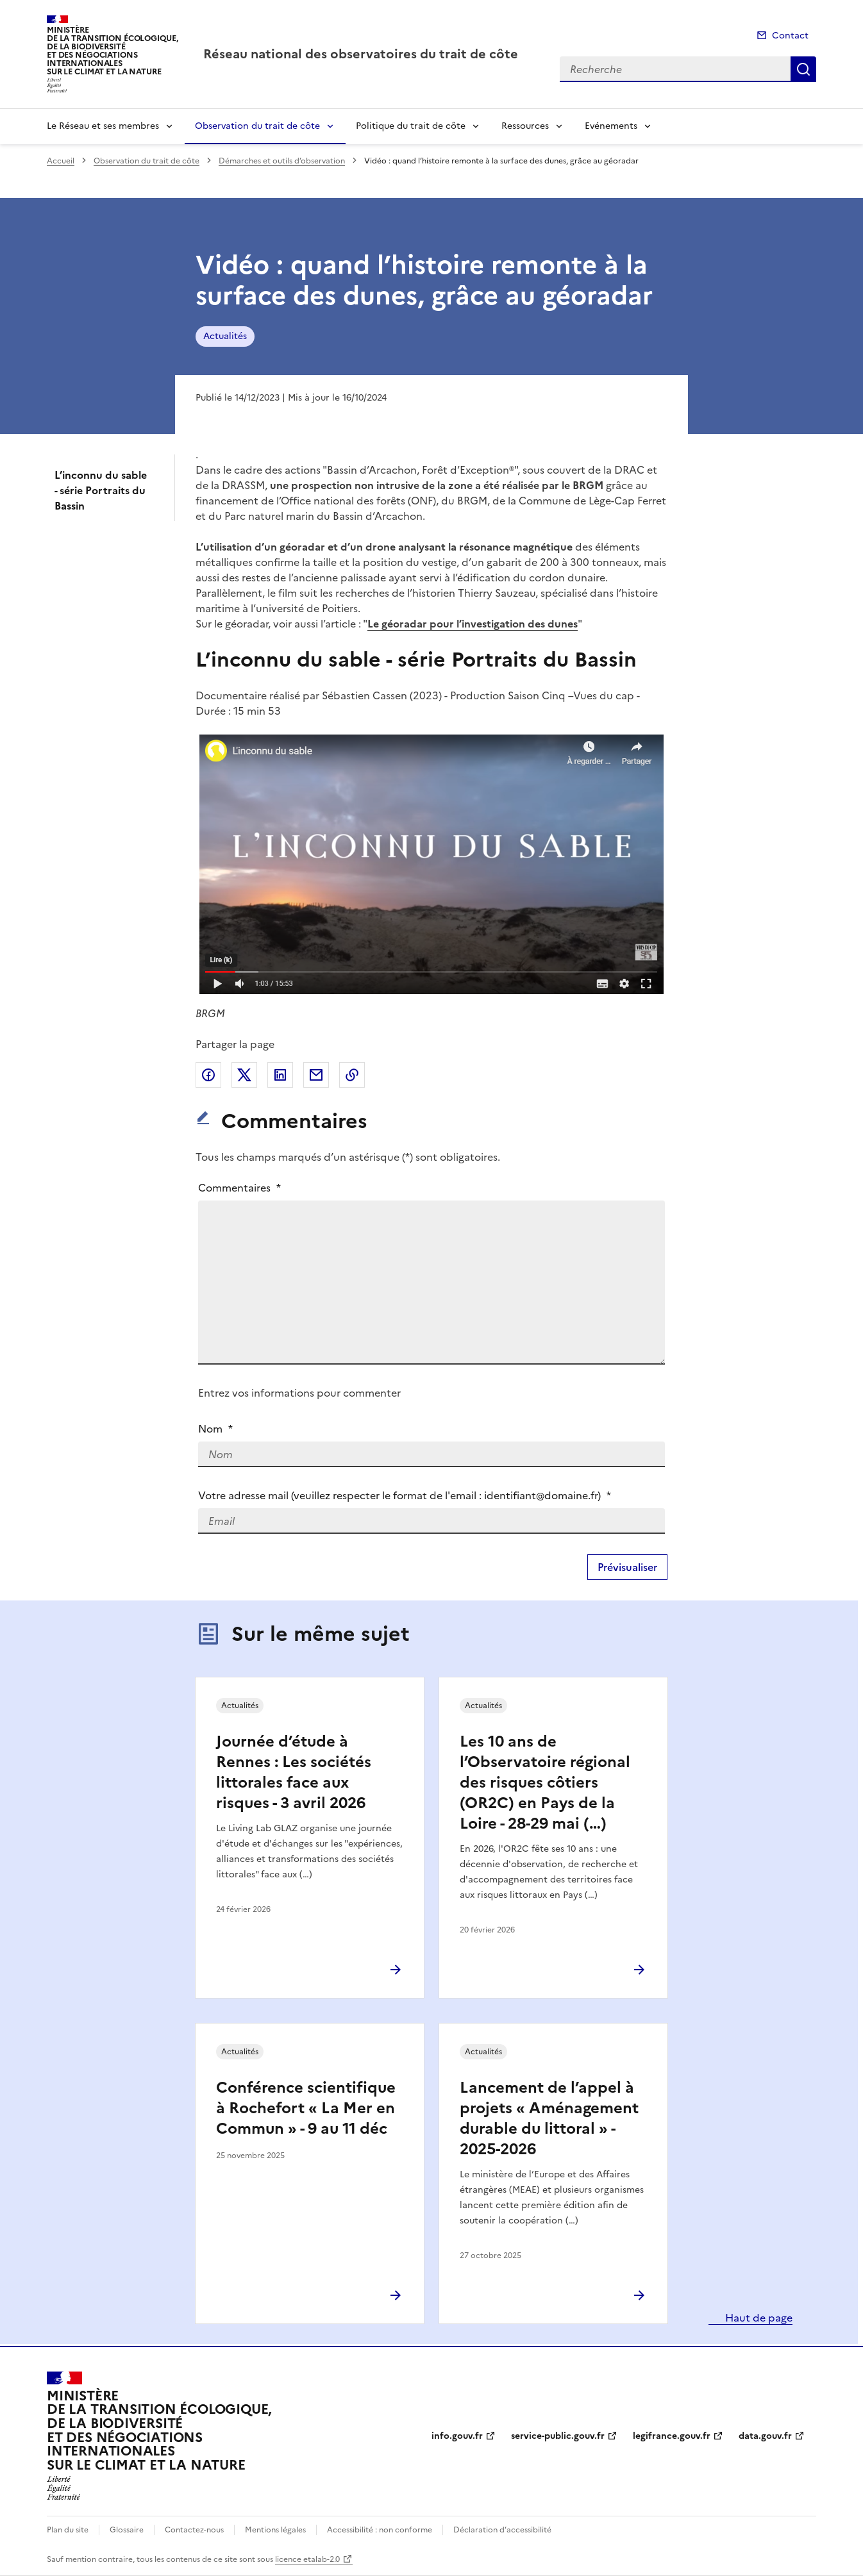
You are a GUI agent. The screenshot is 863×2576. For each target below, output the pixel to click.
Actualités (225, 336)
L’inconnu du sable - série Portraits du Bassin (100, 490)
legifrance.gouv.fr (671, 2436)
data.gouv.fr (765, 2436)
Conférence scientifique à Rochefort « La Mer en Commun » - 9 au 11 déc (306, 2108)
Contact (790, 35)
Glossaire (127, 2530)
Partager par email (316, 1075)
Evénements (611, 126)
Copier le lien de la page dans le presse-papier (352, 1075)
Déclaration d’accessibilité (502, 2530)
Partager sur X (244, 1075)
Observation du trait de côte (257, 126)
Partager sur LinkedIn (280, 1075)
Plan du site (67, 2530)
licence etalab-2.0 (307, 2559)
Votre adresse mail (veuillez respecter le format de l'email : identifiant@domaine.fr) (404, 1495)
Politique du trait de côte (410, 126)
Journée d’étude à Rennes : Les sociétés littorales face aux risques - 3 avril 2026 (293, 1772)
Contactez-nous (194, 2530)
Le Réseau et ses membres (103, 126)
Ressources (525, 126)
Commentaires (239, 1187)
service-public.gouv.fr (558, 2436)
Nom (215, 1428)
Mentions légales (275, 2530)
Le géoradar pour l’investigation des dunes (472, 623)
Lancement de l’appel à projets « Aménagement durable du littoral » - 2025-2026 (549, 2118)
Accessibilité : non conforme (379, 2530)
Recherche (803, 69)
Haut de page (757, 2317)
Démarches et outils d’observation (282, 161)
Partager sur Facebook (208, 1075)
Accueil (60, 161)
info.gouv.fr (457, 2436)
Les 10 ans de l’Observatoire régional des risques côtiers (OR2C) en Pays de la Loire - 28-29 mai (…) (545, 1782)
